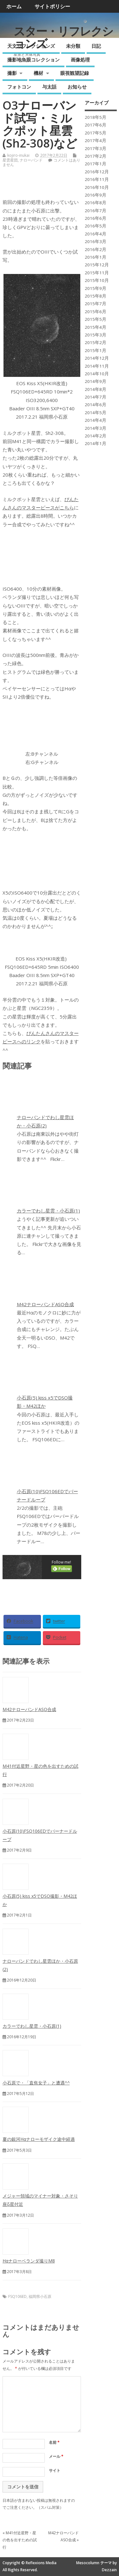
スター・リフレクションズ (63, 37)
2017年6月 (95, 125)
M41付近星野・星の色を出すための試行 (20, 2540)
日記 (96, 46)
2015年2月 (95, 342)
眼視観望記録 (74, 73)
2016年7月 (95, 210)
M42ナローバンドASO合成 (45, 1304)
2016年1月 (95, 257)
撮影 (12, 73)
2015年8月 (95, 296)
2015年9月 (95, 288)
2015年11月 (97, 273)
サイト (54, 2470)
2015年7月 (95, 303)
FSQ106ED (17, 2296)
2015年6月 (95, 311)
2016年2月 (95, 249)
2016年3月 (95, 241)
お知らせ (77, 86)
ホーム (14, 6)
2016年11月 (97, 179)
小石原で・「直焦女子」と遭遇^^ (36, 2083)
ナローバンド (31, 160)
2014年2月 (95, 436)
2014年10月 (97, 374)
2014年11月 (97, 366)
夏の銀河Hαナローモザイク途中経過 (39, 2139)
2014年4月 (95, 420)
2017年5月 (95, 133)
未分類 (73, 46)
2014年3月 (95, 428)
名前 (54, 2442)
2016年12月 (97, 172)
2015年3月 (95, 335)
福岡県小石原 (40, 2296)
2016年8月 (95, 202)
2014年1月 (95, 443)
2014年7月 (95, 397)
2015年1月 (95, 350)
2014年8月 (95, 389)
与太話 (49, 86)
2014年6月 (95, 404)
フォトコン (19, 86)
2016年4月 (95, 234)
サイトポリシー (52, 6)
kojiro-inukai (18, 155)
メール (56, 2456)
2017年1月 (95, 164)
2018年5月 (95, 117)
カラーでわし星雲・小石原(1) (48, 1210)
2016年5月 (95, 226)
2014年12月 (97, 358)
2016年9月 (95, 195)
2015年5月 (95, 319)
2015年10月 (97, 280)
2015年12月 (97, 265)
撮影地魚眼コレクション (33, 59)
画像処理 (80, 59)
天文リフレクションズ (31, 46)
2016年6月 (95, 218)
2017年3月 (95, 148)
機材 (38, 73)
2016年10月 (97, 187)
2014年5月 (95, 412)
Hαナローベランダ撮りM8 (29, 2261)
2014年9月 (95, 381)
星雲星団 (10, 160)
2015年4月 (95, 327)
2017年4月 (95, 140)
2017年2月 (95, 156)
